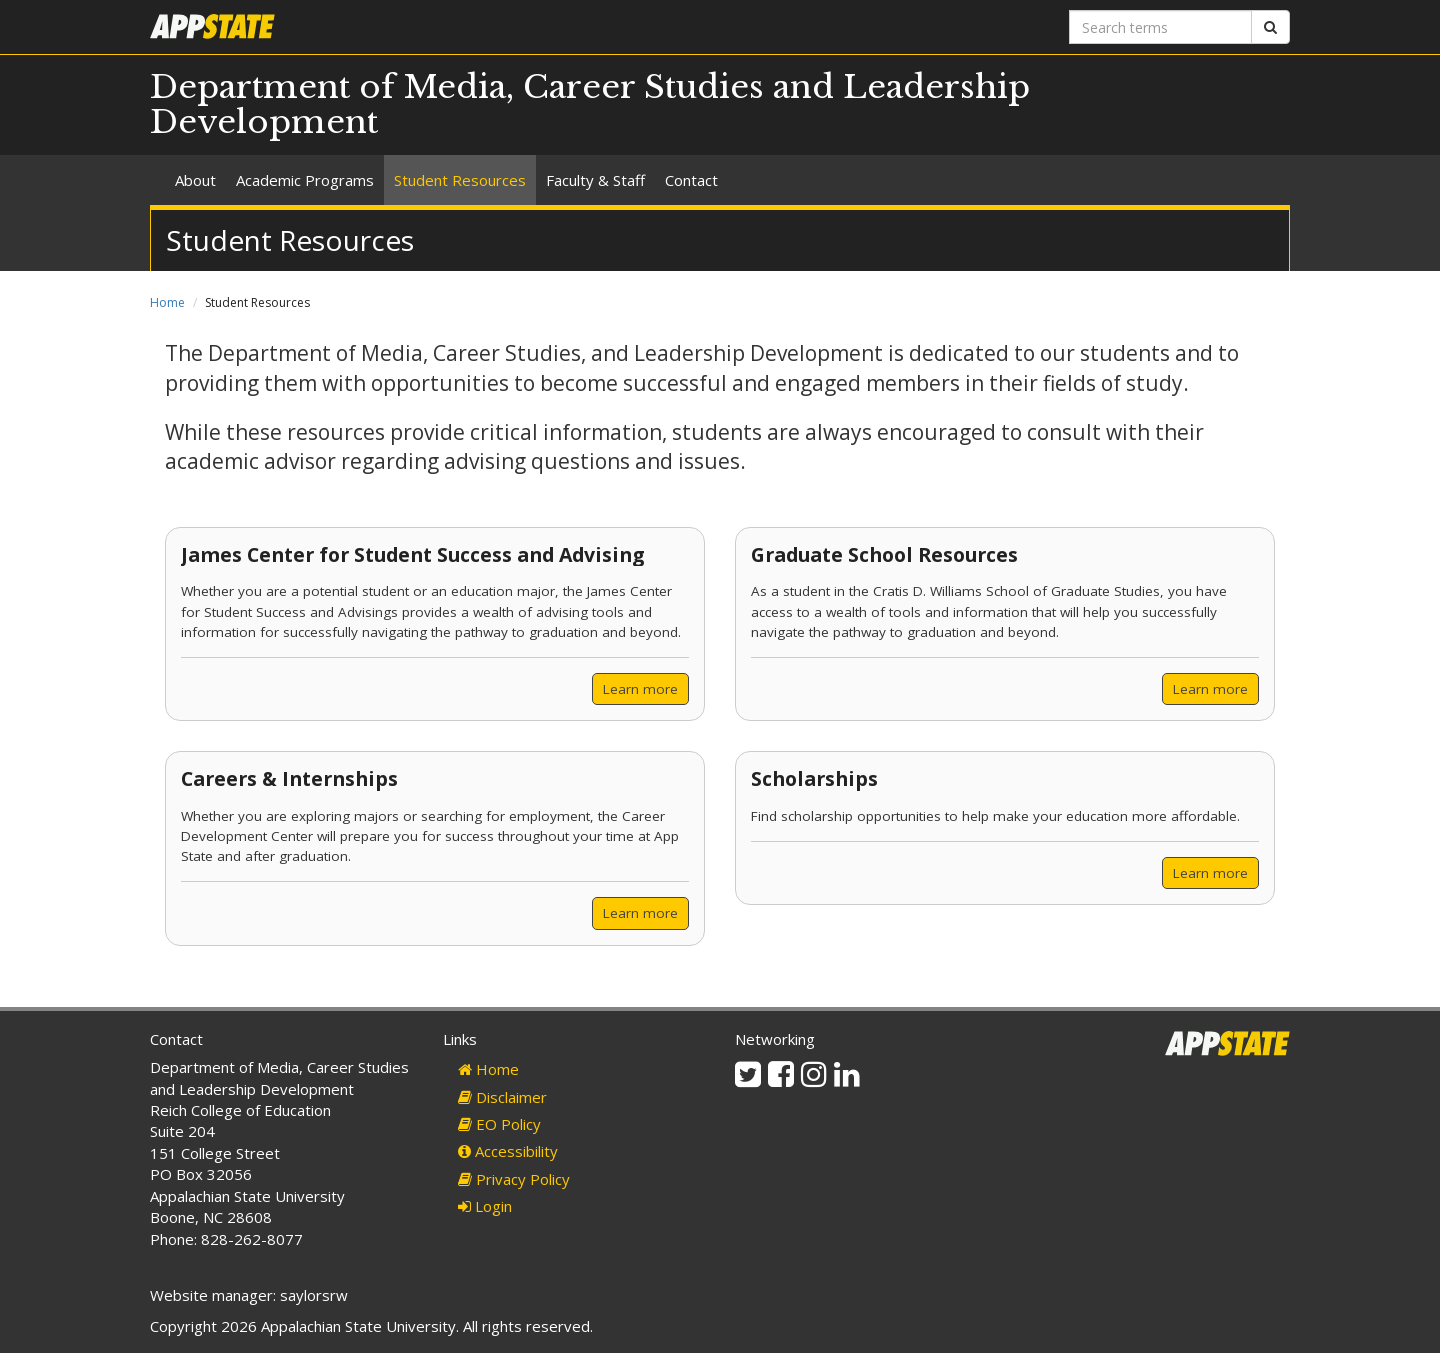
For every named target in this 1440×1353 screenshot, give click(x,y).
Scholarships (814, 778)
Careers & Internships (289, 778)
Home (167, 302)
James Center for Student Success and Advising (412, 554)
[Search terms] (1160, 27)
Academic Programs (305, 180)
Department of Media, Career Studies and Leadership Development (590, 104)
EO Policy (499, 1124)
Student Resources (460, 180)
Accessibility (508, 1151)
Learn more (640, 689)
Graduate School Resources (884, 554)
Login (485, 1206)
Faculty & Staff (595, 180)
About (195, 180)
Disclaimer (502, 1097)
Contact (691, 180)
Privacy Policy (514, 1179)
